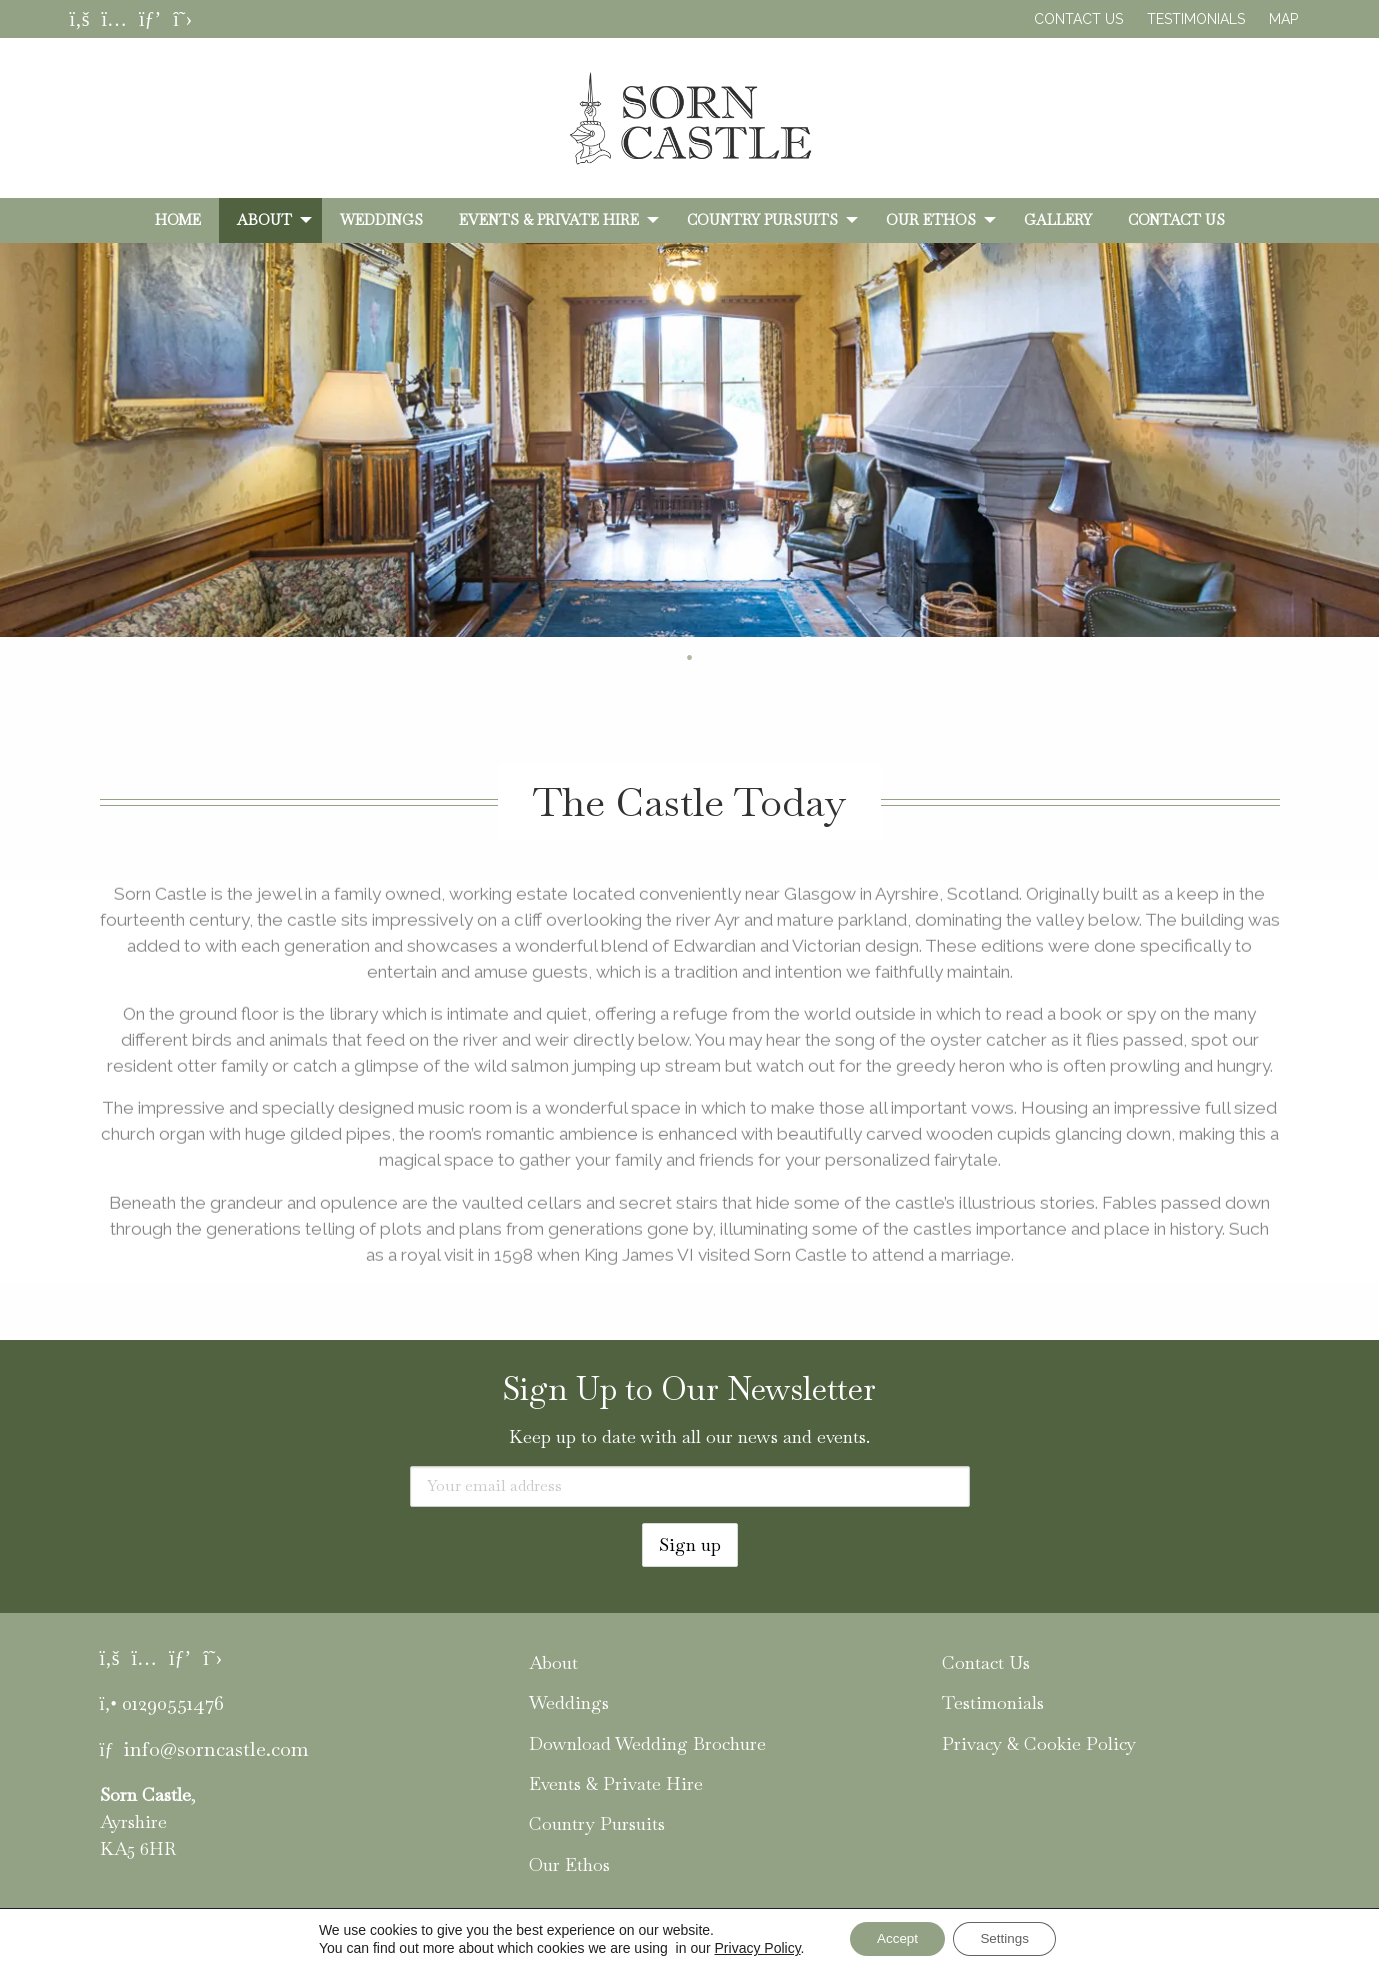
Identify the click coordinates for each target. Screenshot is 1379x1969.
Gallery (1058, 220)
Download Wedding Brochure (647, 1743)
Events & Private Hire (549, 220)
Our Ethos (931, 220)
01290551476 (173, 1703)
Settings (1008, 1938)
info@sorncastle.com (216, 1749)
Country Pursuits (762, 220)
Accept (893, 1938)
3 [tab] (720, 658)
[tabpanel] (689, 440)
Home (178, 220)
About (264, 220)
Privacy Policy (750, 1947)
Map (1283, 19)
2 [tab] (690, 658)
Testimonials (1196, 19)
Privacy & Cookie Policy (1039, 1743)
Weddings (381, 220)
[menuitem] (178, 220)
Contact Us (1078, 19)
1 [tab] (660, 658)
